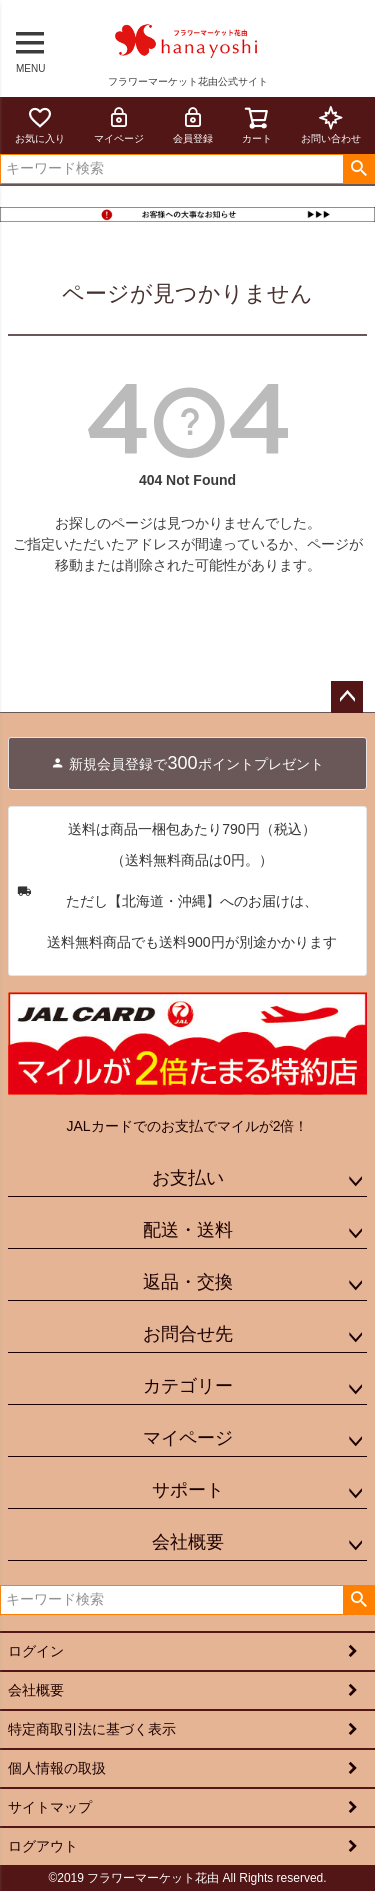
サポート (188, 1490)
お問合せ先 (188, 1334)
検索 (358, 169)
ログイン (36, 1651)
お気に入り (40, 124)
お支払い (188, 1178)
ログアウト (43, 1846)
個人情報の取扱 (57, 1768)
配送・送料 (188, 1230)
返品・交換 (188, 1282)
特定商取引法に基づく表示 (92, 1729)
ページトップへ (347, 697)
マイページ (119, 124)
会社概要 (188, 1542)
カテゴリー (188, 1386)
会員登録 (193, 124)
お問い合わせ (331, 124)
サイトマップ (50, 1807)
